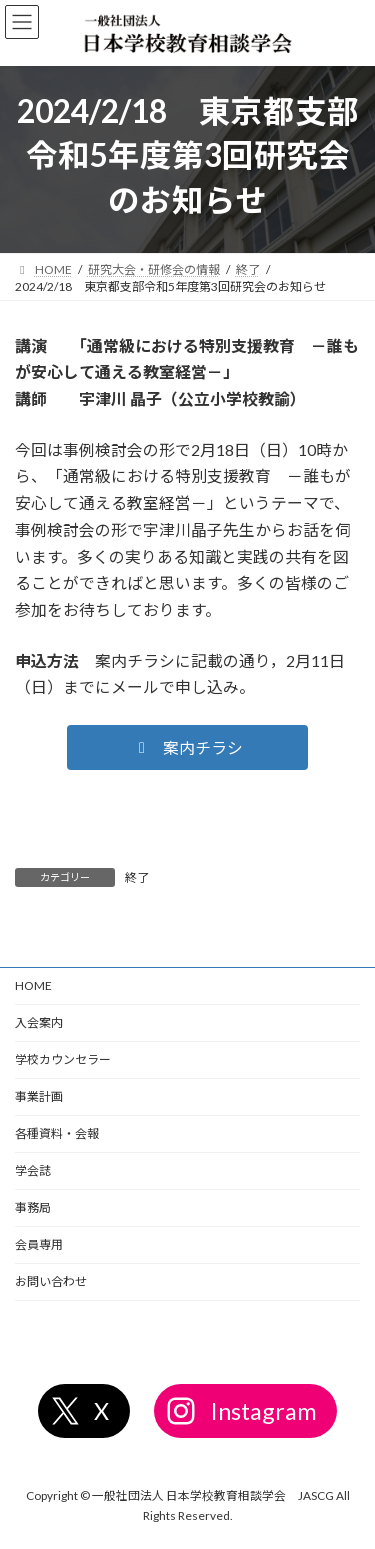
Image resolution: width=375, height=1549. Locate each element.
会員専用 (39, 1244)
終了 (137, 877)
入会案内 (39, 1022)
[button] (188, 748)
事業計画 (39, 1096)
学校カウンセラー (63, 1059)
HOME (33, 985)
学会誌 (33, 1170)
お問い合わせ (51, 1281)
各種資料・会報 (57, 1133)
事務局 (33, 1207)
